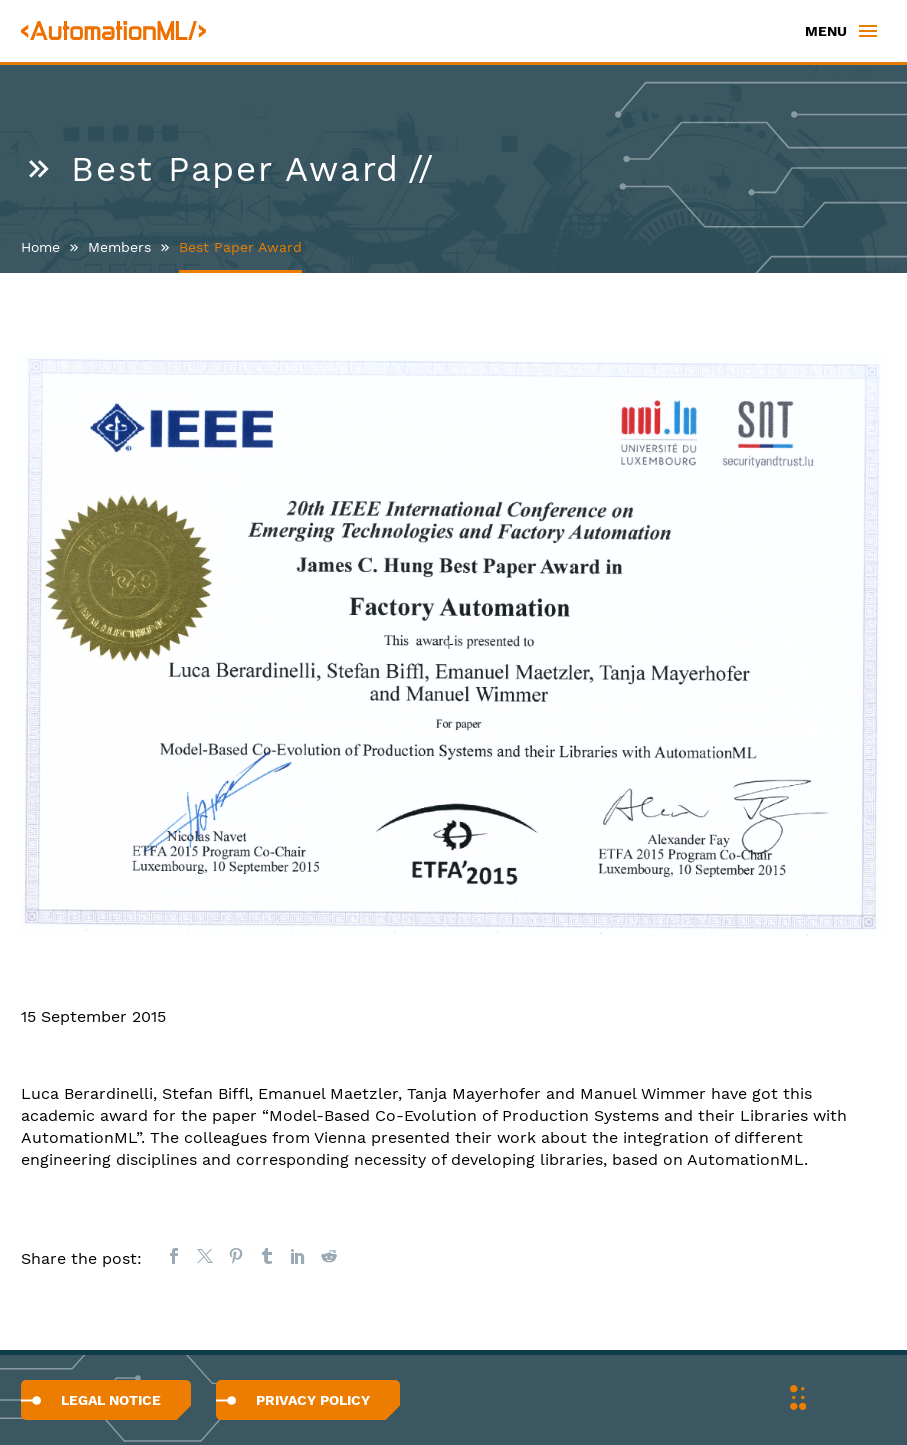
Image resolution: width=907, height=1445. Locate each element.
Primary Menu (868, 31)
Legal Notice (111, 1400)
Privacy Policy (313, 1400)
